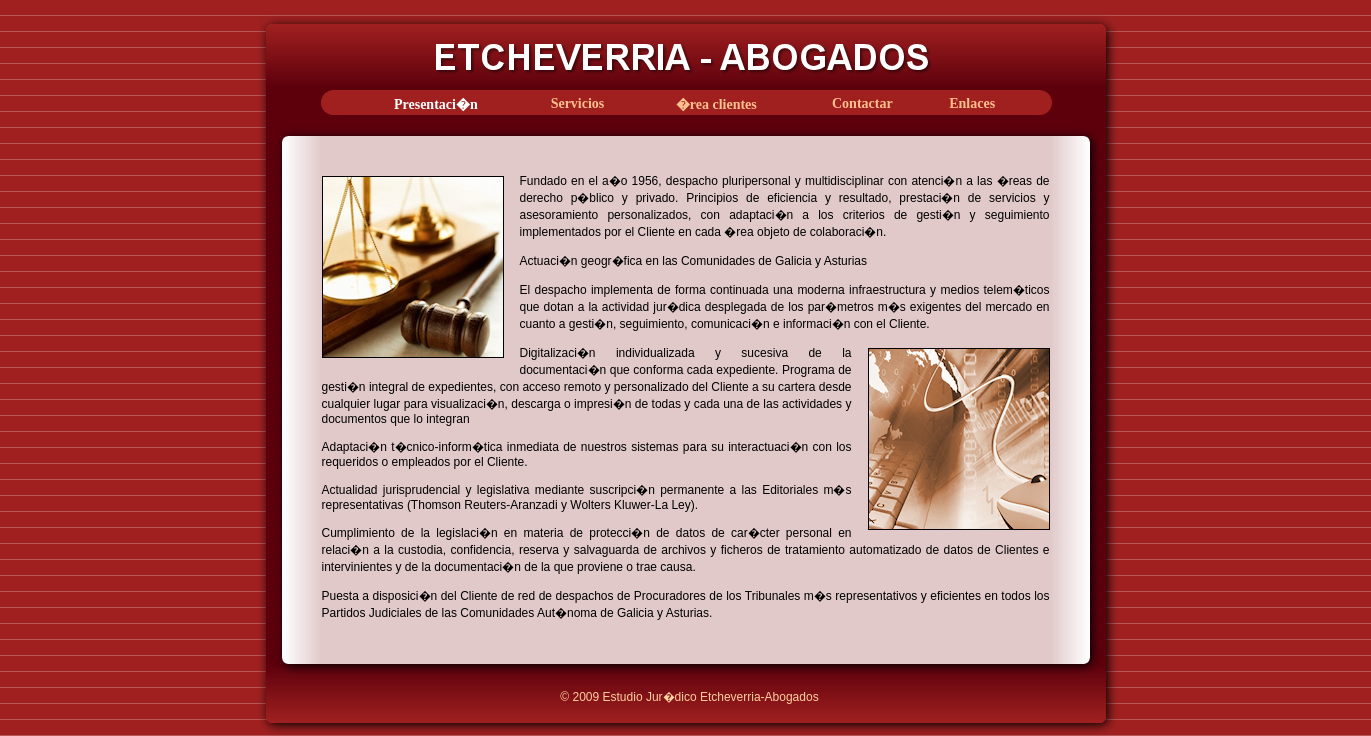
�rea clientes (716, 104)
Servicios (578, 103)
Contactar (862, 103)
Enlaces (972, 103)
